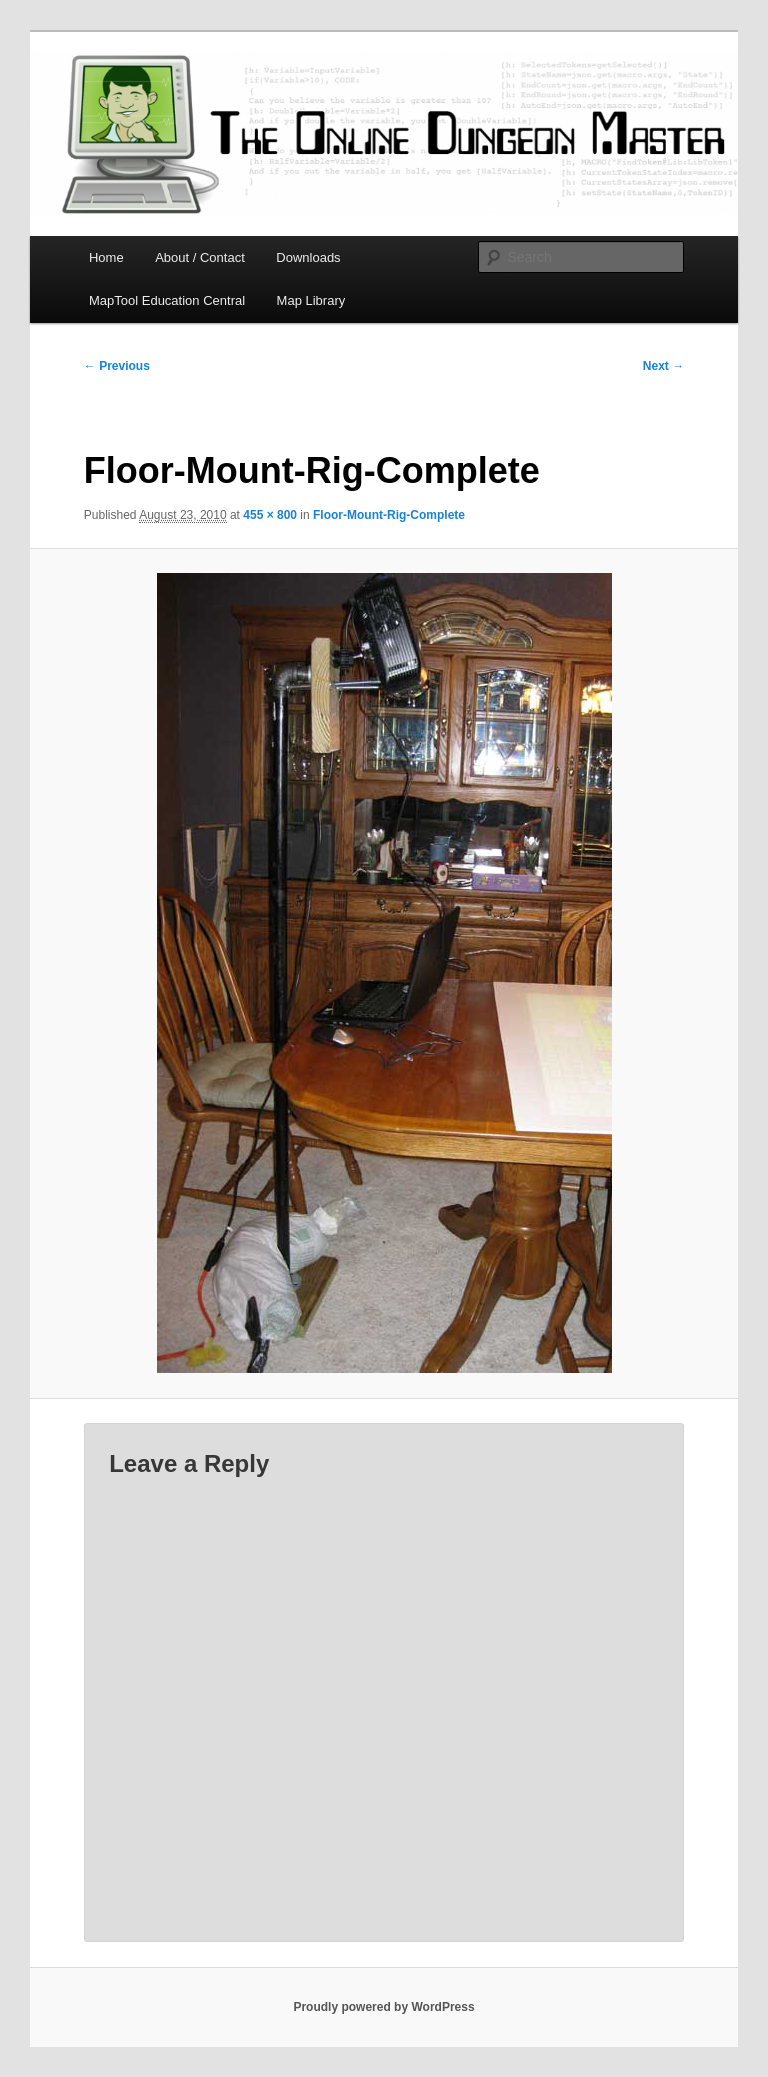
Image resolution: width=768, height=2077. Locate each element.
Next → (663, 366)
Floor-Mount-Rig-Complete (389, 515)
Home (106, 257)
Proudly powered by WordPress (383, 2007)
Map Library (311, 300)
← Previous (117, 366)
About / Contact (200, 257)
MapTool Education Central (167, 300)
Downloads (308, 257)
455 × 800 (270, 515)
